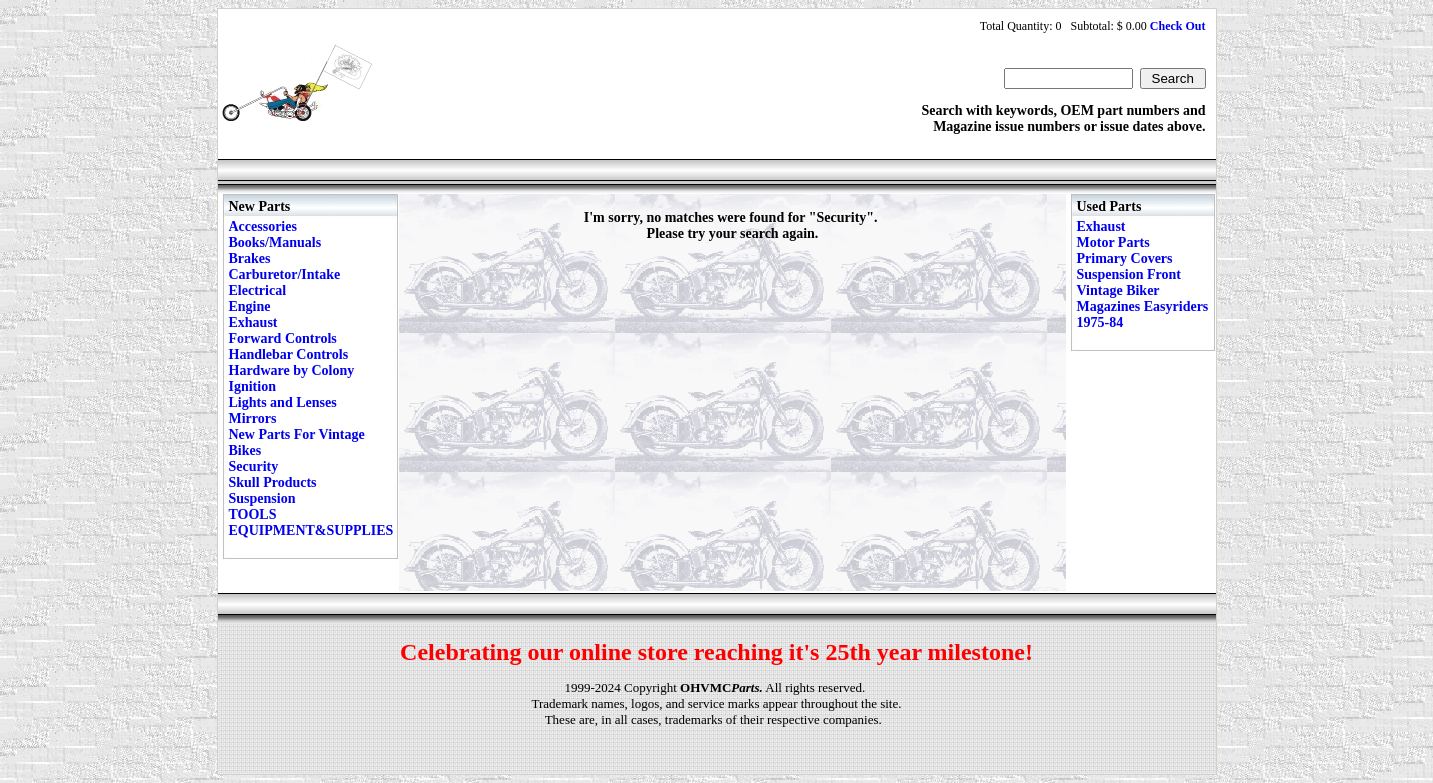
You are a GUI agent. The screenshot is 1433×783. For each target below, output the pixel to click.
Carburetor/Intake (285, 274)
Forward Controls (283, 338)
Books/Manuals (275, 242)
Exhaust (253, 322)
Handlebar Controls (289, 354)
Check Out (1178, 26)
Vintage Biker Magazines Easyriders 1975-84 (1143, 306)
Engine (250, 306)
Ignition (252, 386)
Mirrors (253, 418)
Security (254, 466)
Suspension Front (1129, 274)
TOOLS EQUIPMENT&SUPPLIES (311, 522)
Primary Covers (1125, 258)
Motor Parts (1113, 242)
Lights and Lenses (283, 402)
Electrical (258, 290)
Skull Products (273, 482)
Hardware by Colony (292, 370)
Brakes (250, 258)
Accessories (263, 226)
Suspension (262, 498)
